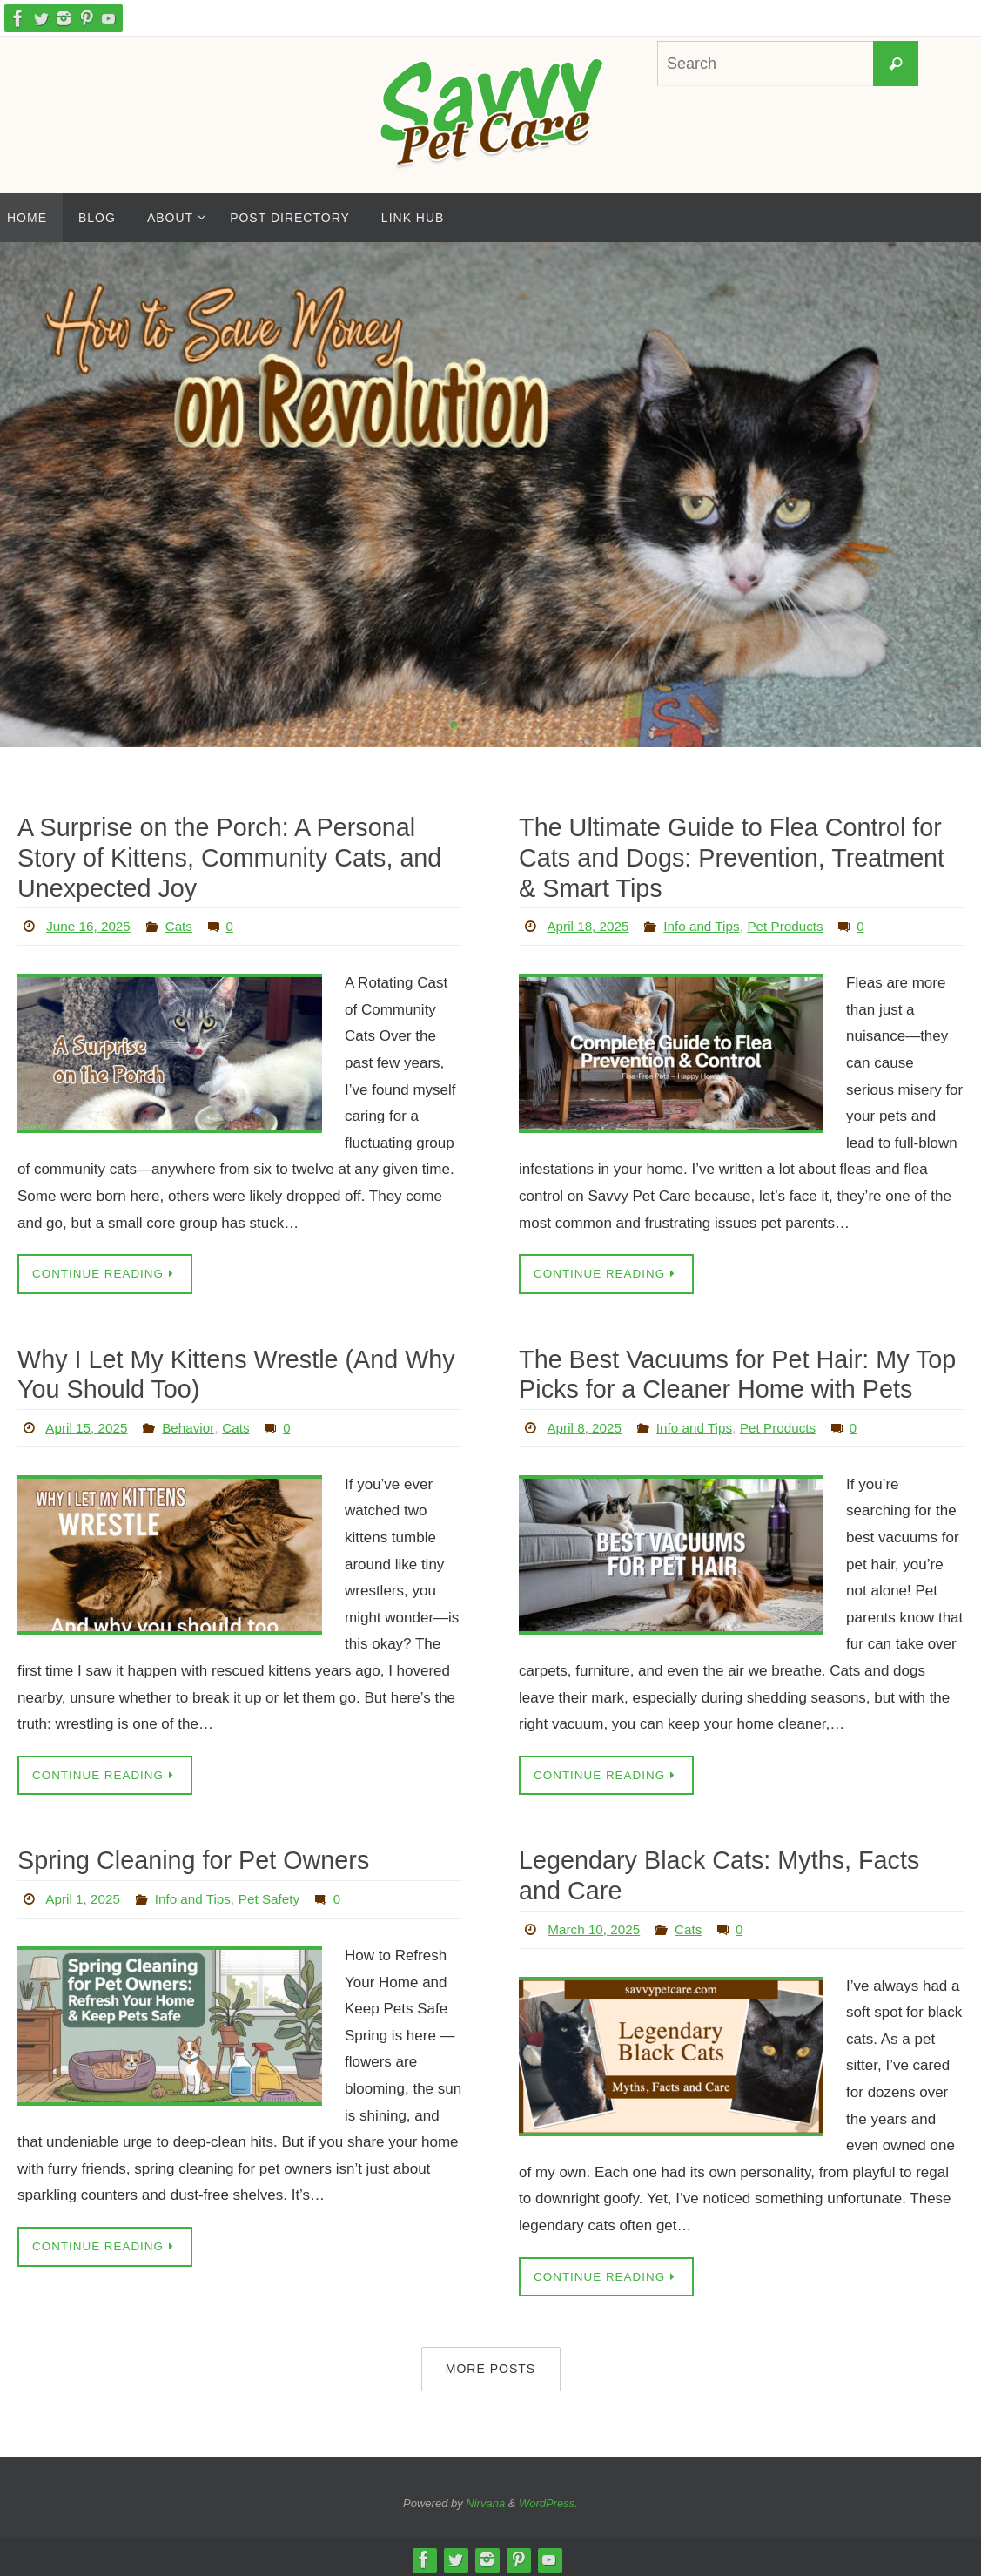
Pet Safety (278, 1894)
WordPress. (548, 2498)
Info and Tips (708, 923)
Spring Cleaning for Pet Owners (188, 1856)
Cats (183, 923)
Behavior (193, 1423)
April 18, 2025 (590, 923)
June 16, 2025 (90, 923)
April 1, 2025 (84, 1894)
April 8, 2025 (586, 1423)
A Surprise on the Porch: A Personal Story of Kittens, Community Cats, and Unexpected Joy (224, 856)
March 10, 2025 (596, 1923)
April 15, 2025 (88, 1423)
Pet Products (796, 923)
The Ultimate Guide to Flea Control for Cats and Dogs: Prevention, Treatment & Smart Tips (738, 856)
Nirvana (485, 2498)
